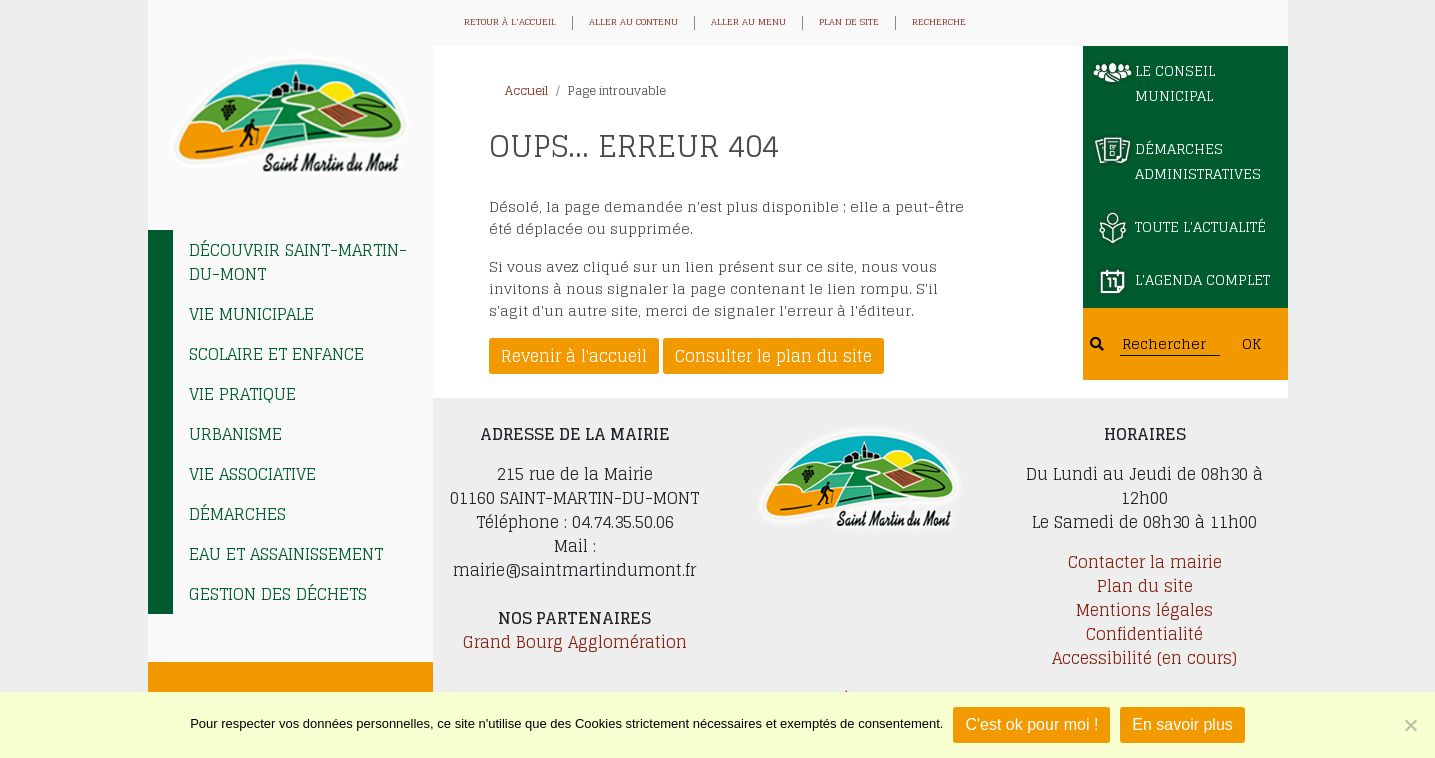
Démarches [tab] (237, 514)
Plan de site (849, 23)
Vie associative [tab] (252, 474)
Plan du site (1145, 586)
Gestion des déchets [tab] (278, 594)
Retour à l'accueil (510, 23)
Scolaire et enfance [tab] (276, 354)
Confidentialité (1144, 634)
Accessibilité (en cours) (1144, 658)
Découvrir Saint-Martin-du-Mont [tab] (298, 262)
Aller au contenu (633, 23)
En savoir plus (1182, 724)
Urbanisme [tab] (235, 434)
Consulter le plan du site (773, 356)
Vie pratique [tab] (242, 394)
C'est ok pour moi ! (1031, 724)
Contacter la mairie (1145, 562)
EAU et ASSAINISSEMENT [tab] (286, 554)
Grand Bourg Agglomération (575, 642)
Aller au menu (748, 23)
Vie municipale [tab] (251, 314)
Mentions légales (1144, 610)
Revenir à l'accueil (574, 356)
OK (1251, 343)
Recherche (939, 23)
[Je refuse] (1410, 725)
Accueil (526, 90)
